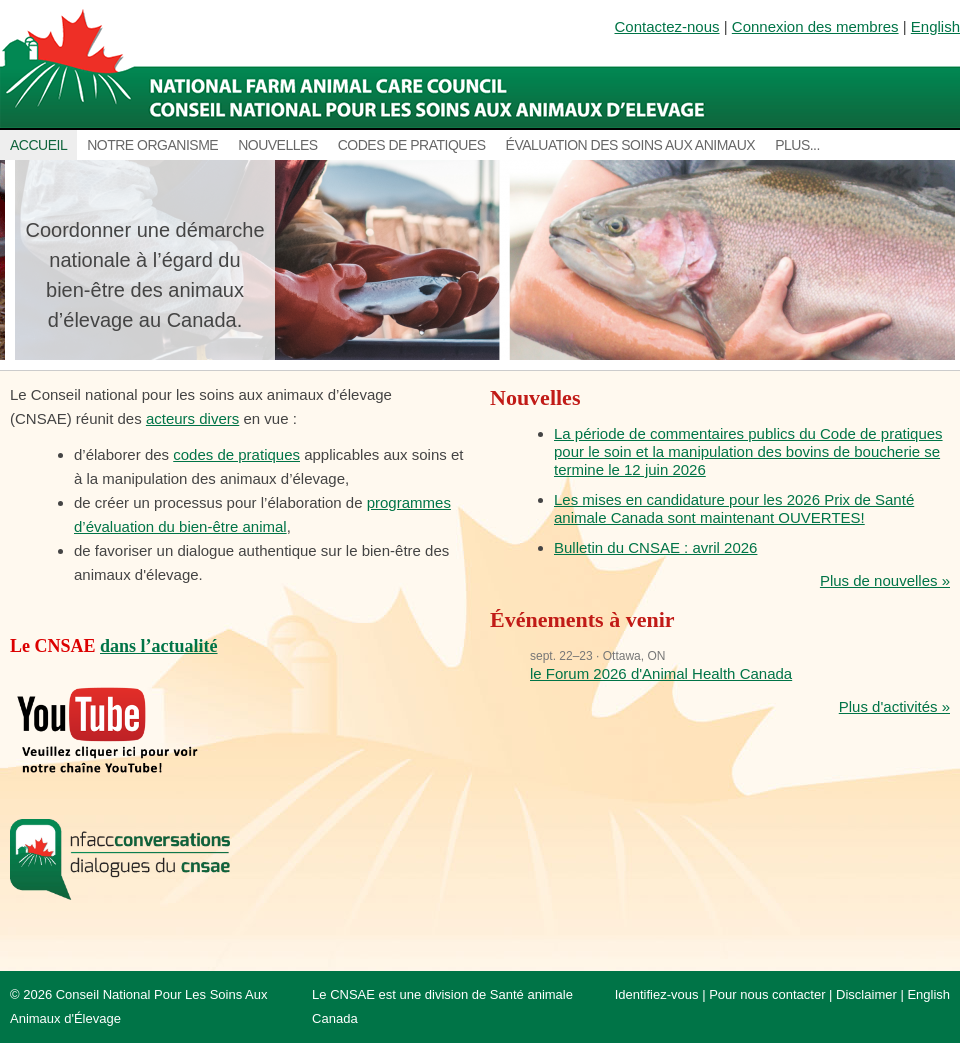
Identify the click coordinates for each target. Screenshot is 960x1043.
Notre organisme (152, 145)
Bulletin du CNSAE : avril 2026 (655, 547)
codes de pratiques (236, 454)
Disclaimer (866, 994)
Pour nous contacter (767, 994)
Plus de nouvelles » (885, 580)
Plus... (797, 145)
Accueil (38, 145)
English (935, 26)
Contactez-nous (667, 26)
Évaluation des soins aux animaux (631, 145)
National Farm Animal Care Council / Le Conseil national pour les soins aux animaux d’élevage (357, 65)
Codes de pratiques (412, 145)
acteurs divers (192, 418)
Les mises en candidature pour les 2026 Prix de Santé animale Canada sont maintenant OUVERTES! (734, 508)
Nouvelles (278, 145)
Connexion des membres (815, 26)
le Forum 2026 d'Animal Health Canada (661, 673)
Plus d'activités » (894, 706)
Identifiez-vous (657, 994)
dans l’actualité (159, 646)
